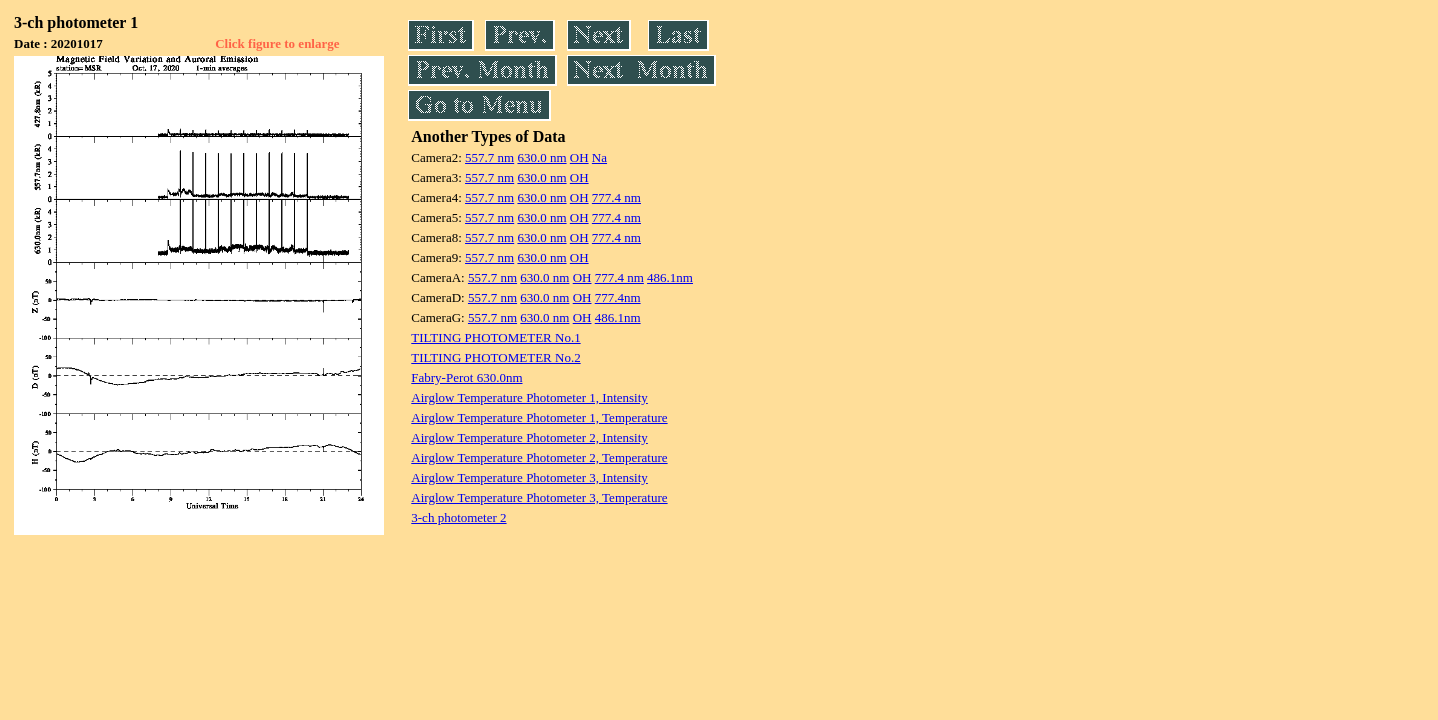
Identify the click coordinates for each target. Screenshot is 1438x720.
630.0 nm (541, 157)
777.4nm (618, 297)
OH (579, 157)
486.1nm (670, 277)
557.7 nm (489, 157)
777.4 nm (616, 197)
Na (599, 157)
